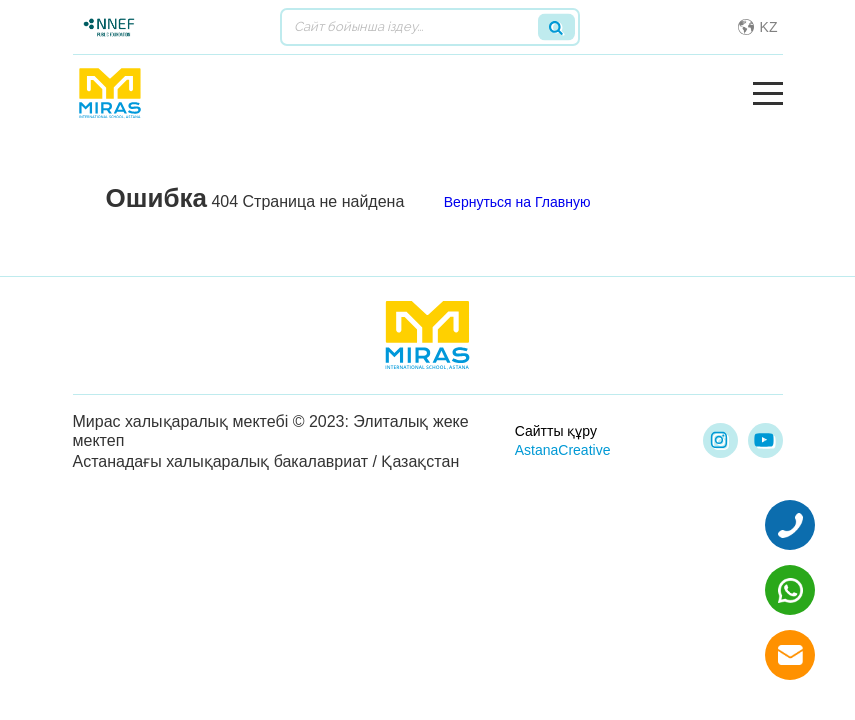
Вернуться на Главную (517, 202)
